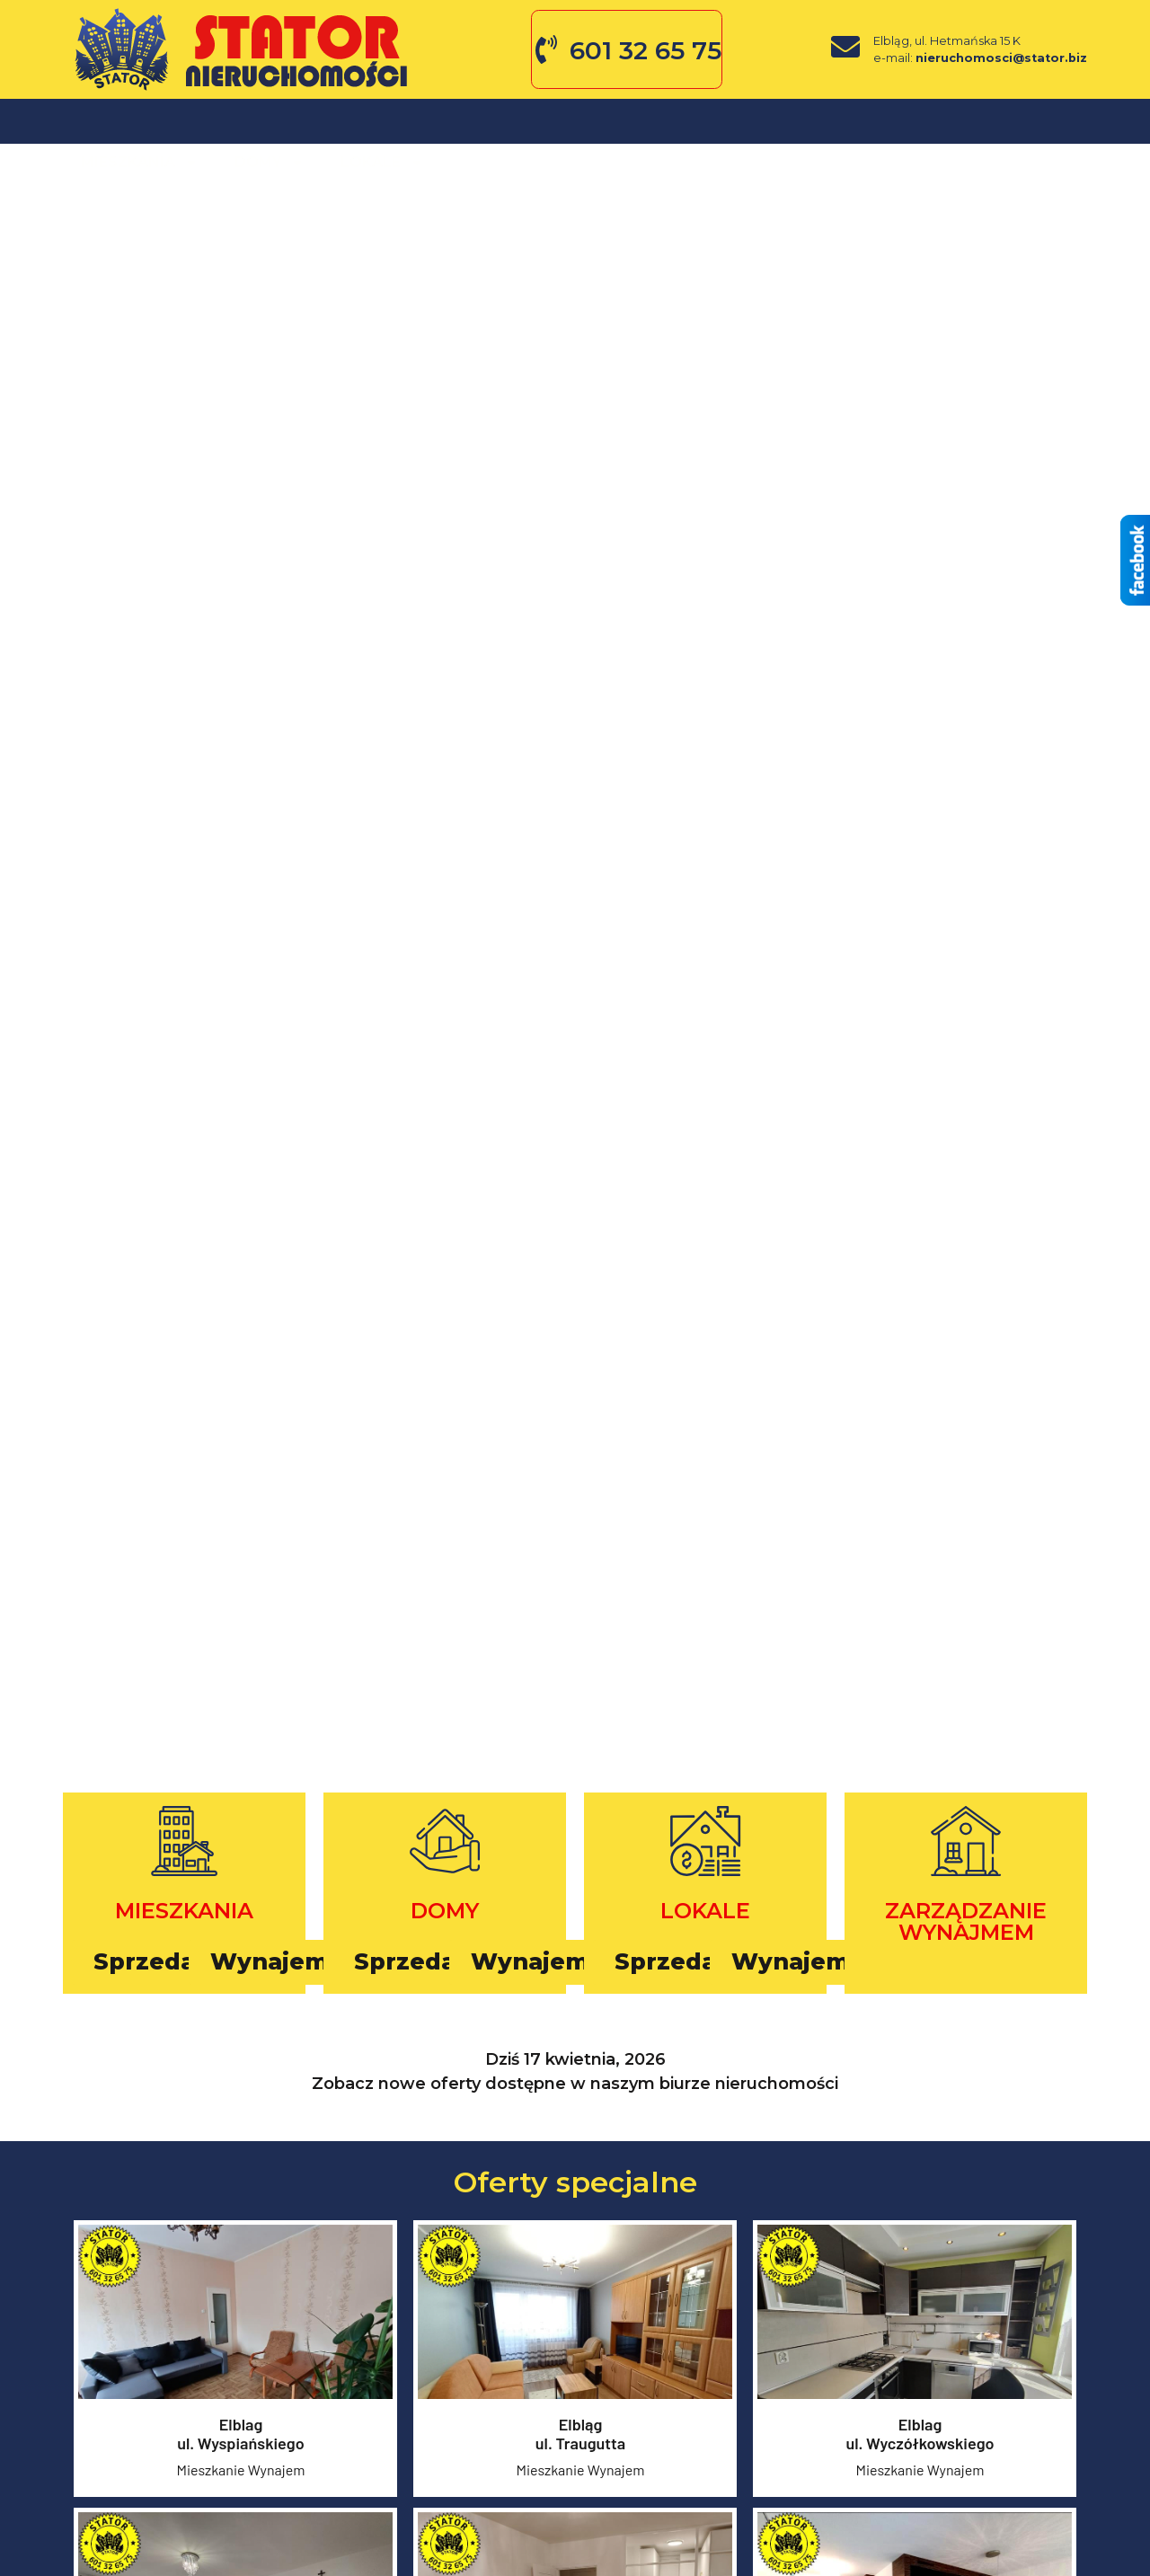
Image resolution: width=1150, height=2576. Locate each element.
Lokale (382, 121)
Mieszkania (140, 121)
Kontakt (751, 120)
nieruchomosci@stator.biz (1001, 58)
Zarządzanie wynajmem (966, 1921)
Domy (269, 121)
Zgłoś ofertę (620, 120)
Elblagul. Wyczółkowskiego (920, 2436)
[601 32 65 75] (546, 49)
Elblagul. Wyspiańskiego (241, 2436)
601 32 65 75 (645, 50)
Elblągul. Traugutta (580, 2436)
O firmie (493, 120)
